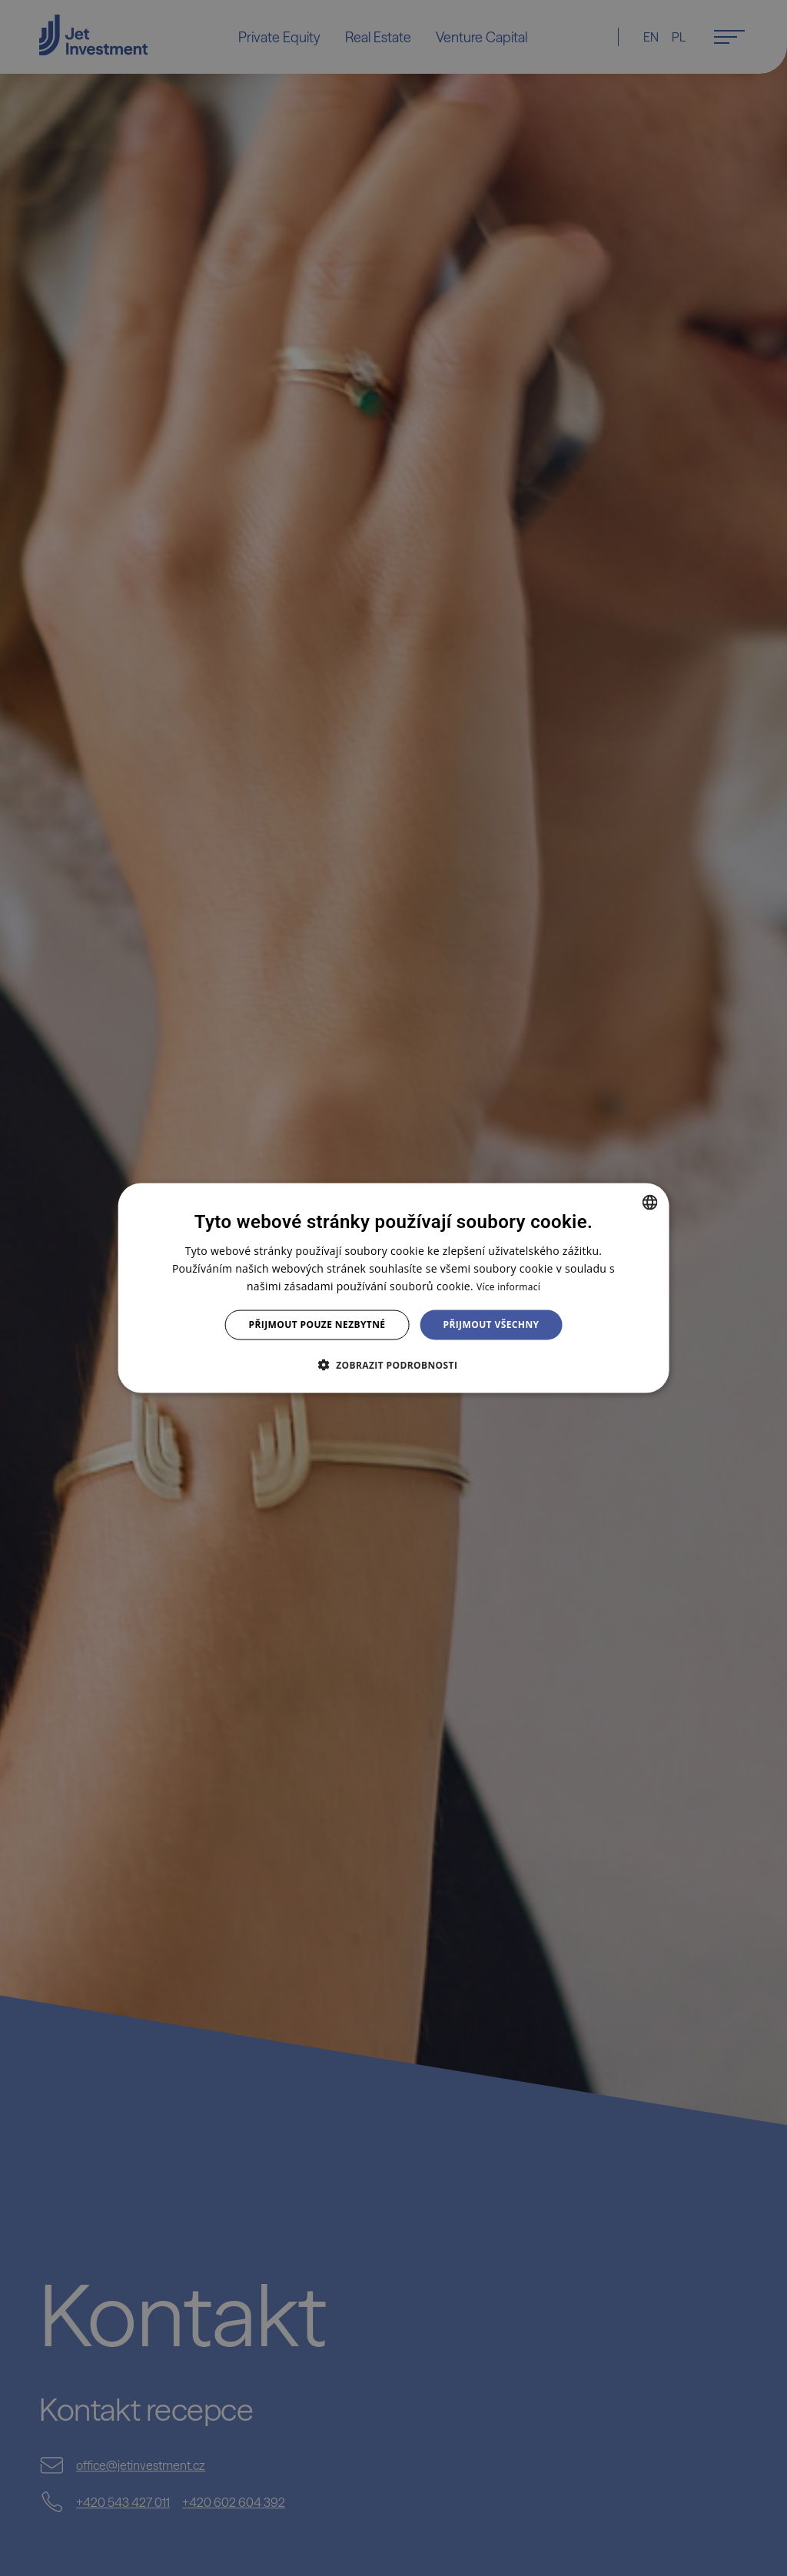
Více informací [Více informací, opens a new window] (508, 1286)
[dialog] (393, 1288)
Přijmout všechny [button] (491, 1324)
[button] (394, 1364)
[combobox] (649, 1202)
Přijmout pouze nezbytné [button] (317, 1324)
